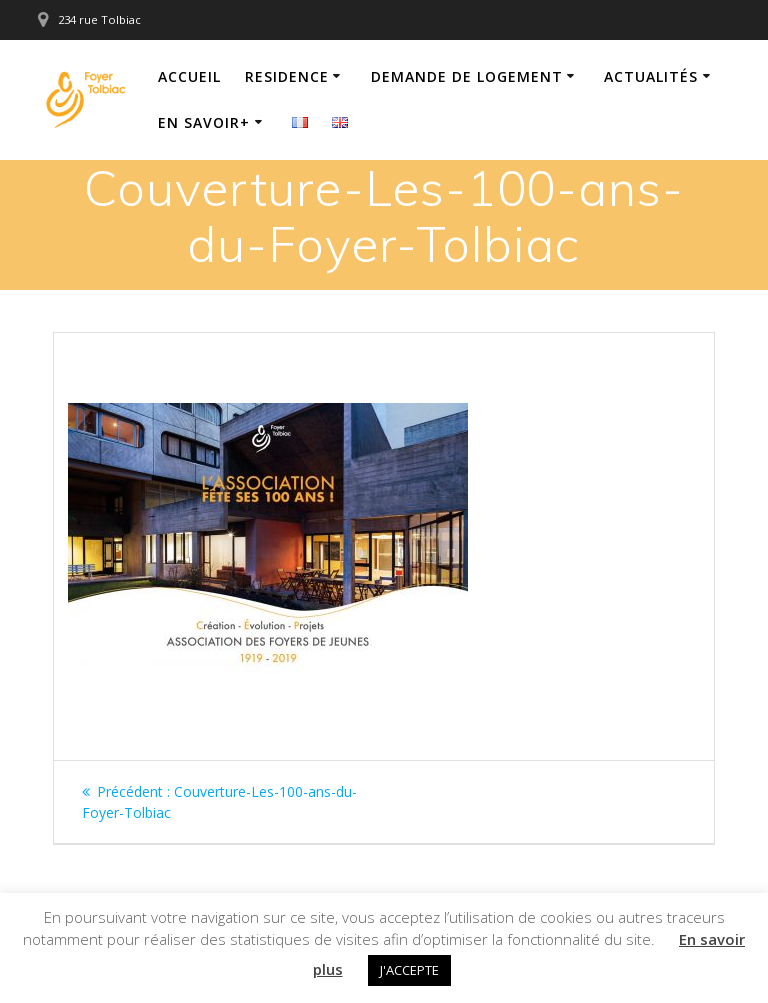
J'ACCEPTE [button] (409, 970)
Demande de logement (467, 76)
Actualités (651, 76)
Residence (287, 76)
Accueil (189, 76)
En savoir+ (204, 122)
